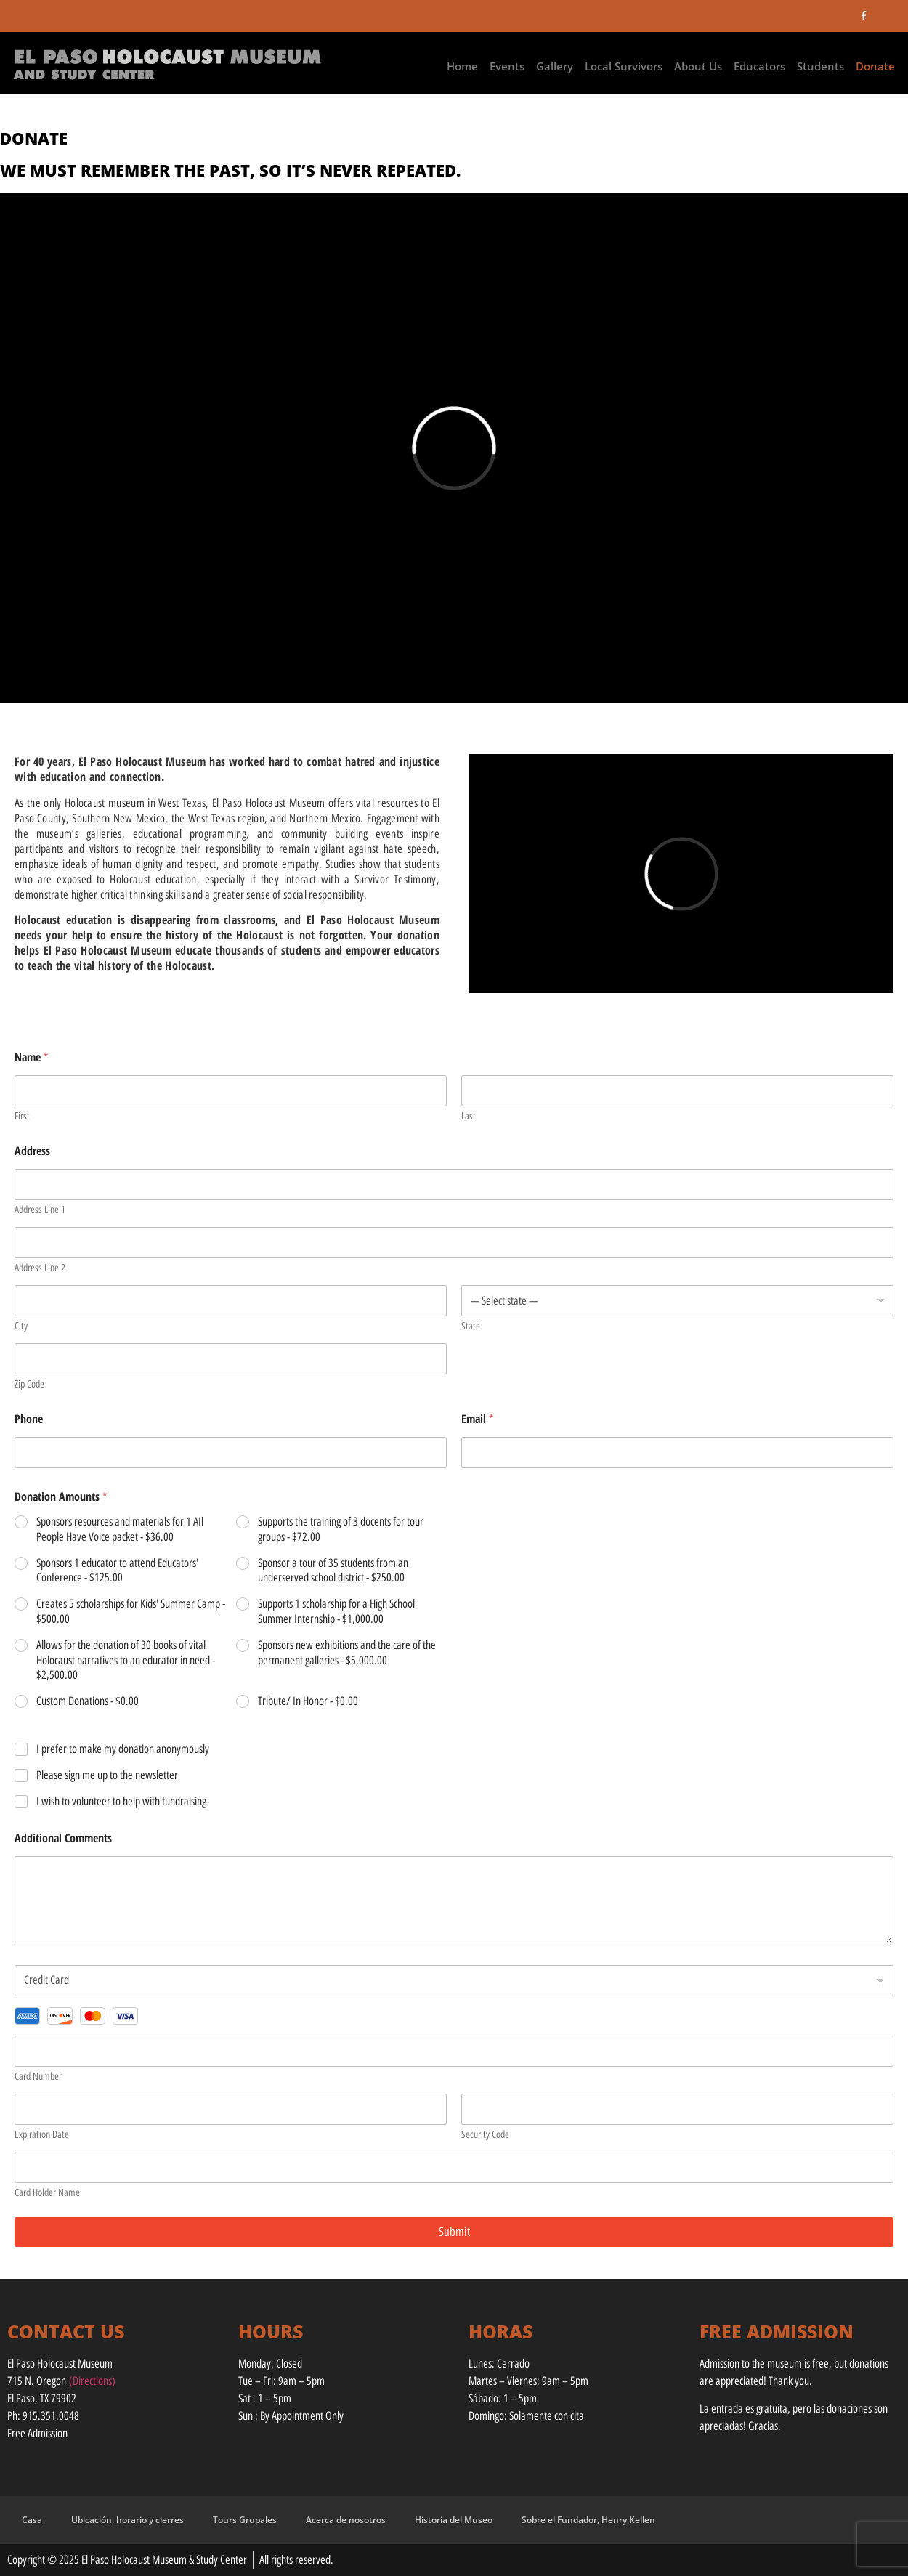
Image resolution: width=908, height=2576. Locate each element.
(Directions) (92, 2381)
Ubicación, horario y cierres (127, 2520)
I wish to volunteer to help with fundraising (121, 1801)
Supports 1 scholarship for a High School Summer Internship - (336, 1611)
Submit (454, 2231)
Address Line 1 (40, 1210)
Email (477, 1419)
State (470, 1326)
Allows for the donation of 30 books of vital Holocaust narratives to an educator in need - (125, 1660)
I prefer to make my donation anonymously (122, 1749)
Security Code (485, 2135)
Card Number (38, 2076)
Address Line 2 (40, 1268)
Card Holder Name (47, 2193)
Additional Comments (63, 1838)
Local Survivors (623, 66)
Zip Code (29, 1384)
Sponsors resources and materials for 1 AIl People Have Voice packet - (119, 1529)
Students (820, 66)
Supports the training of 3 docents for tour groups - (340, 1529)
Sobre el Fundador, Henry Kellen (588, 2520)
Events (507, 66)
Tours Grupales (245, 2520)
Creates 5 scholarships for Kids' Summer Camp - (130, 1611)
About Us (698, 66)
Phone (29, 1419)
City (21, 1326)
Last (468, 1116)
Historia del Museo (453, 2520)
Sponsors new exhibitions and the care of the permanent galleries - (347, 1652)
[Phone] (231, 1452)
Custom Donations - (87, 1701)
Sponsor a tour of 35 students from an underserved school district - (333, 1570)
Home (462, 66)
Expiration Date (42, 2135)
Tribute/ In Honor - (308, 1701)
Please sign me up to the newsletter (107, 1775)
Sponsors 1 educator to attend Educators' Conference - (117, 1570)
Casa (32, 2520)
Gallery (554, 66)
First (22, 1116)
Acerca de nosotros (346, 2520)
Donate (875, 66)
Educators (759, 66)
